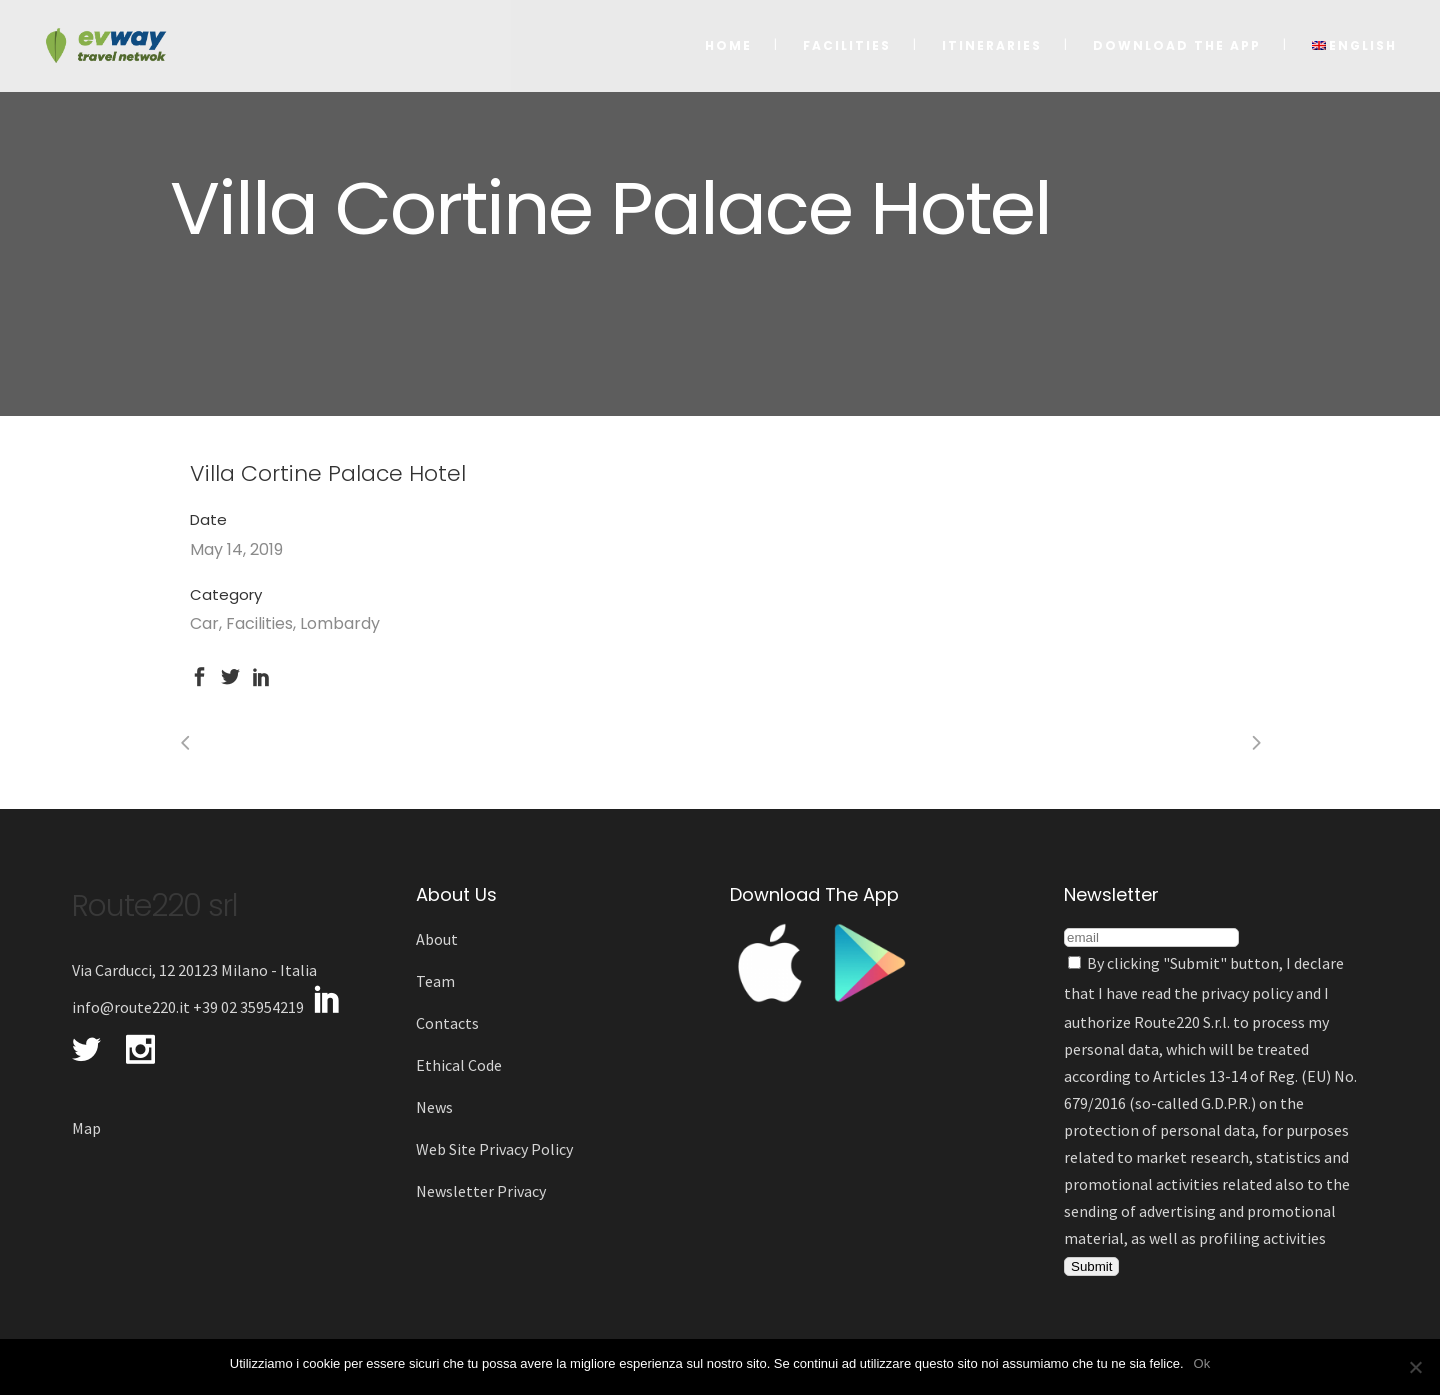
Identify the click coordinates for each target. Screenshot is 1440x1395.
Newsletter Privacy (481, 1191)
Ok (1202, 1363)
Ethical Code (459, 1065)
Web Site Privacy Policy (494, 1149)
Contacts (447, 1023)
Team (435, 981)
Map (86, 1128)
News (434, 1107)
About (437, 939)
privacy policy (1247, 993)
